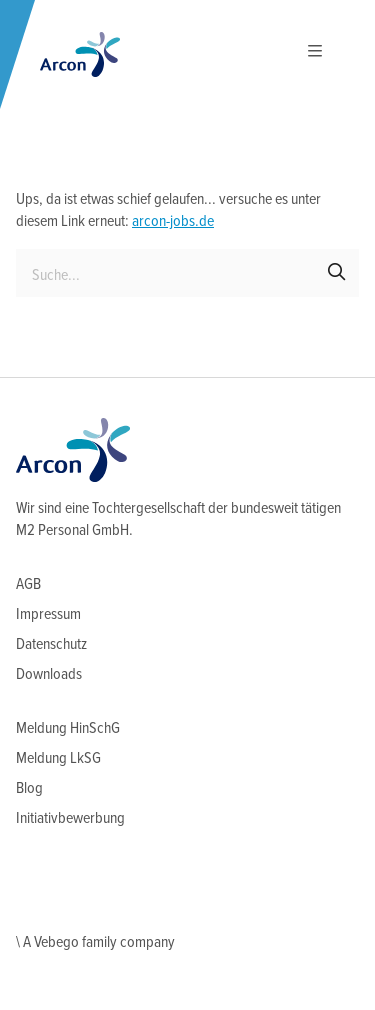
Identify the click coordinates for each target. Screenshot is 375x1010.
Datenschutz (51, 644)
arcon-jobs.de (173, 221)
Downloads (49, 674)
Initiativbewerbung (70, 818)
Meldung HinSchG (68, 728)
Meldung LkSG (58, 758)
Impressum (48, 614)
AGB (28, 584)
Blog (29, 788)
